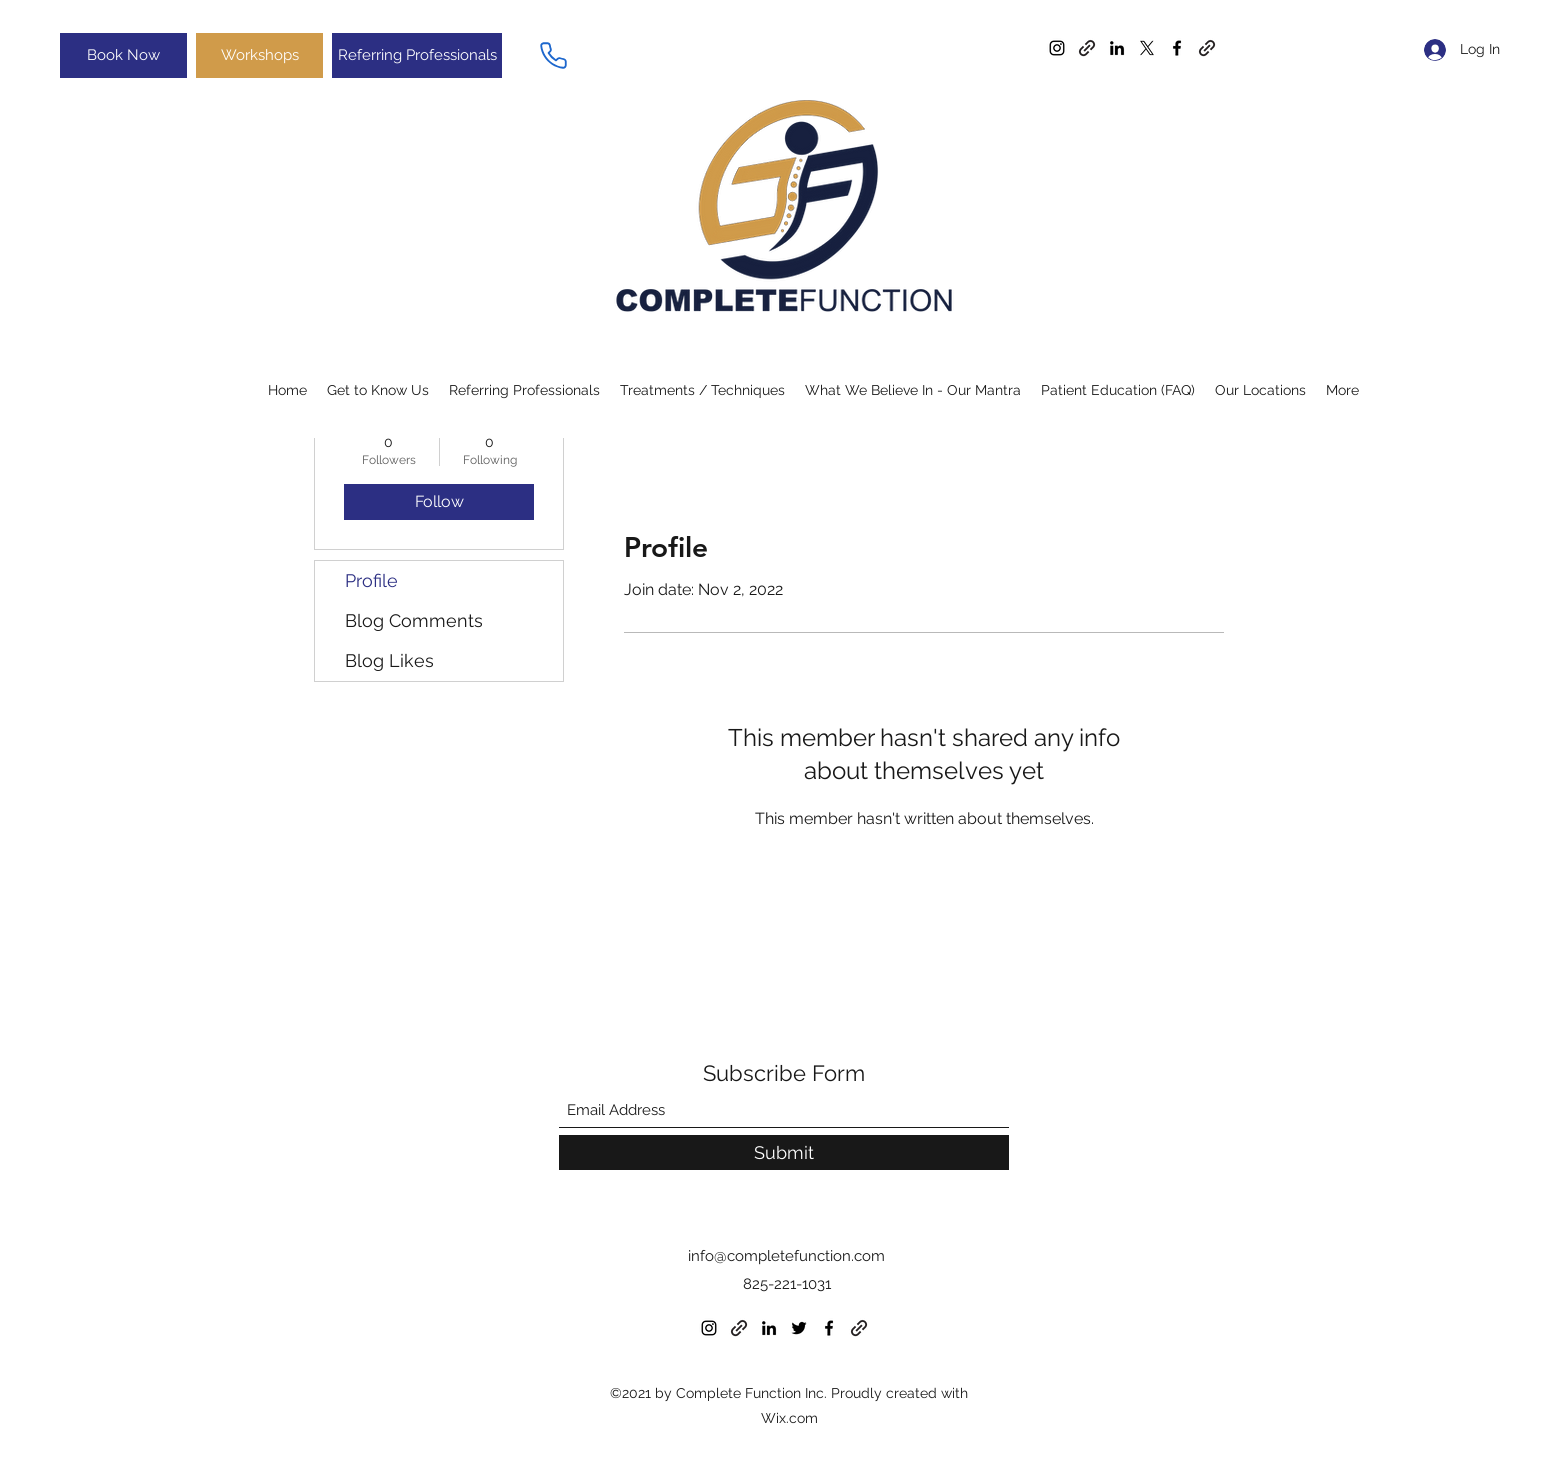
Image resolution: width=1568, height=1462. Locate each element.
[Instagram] (1057, 48)
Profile (371, 580)
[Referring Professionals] (417, 55)
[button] (913, 390)
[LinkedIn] (1117, 48)
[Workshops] (259, 55)
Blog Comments (414, 620)
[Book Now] (123, 55)
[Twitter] (1147, 48)
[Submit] (784, 1152)
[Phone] (553, 55)
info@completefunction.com (786, 1256)
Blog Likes (389, 660)
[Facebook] (1177, 48)
